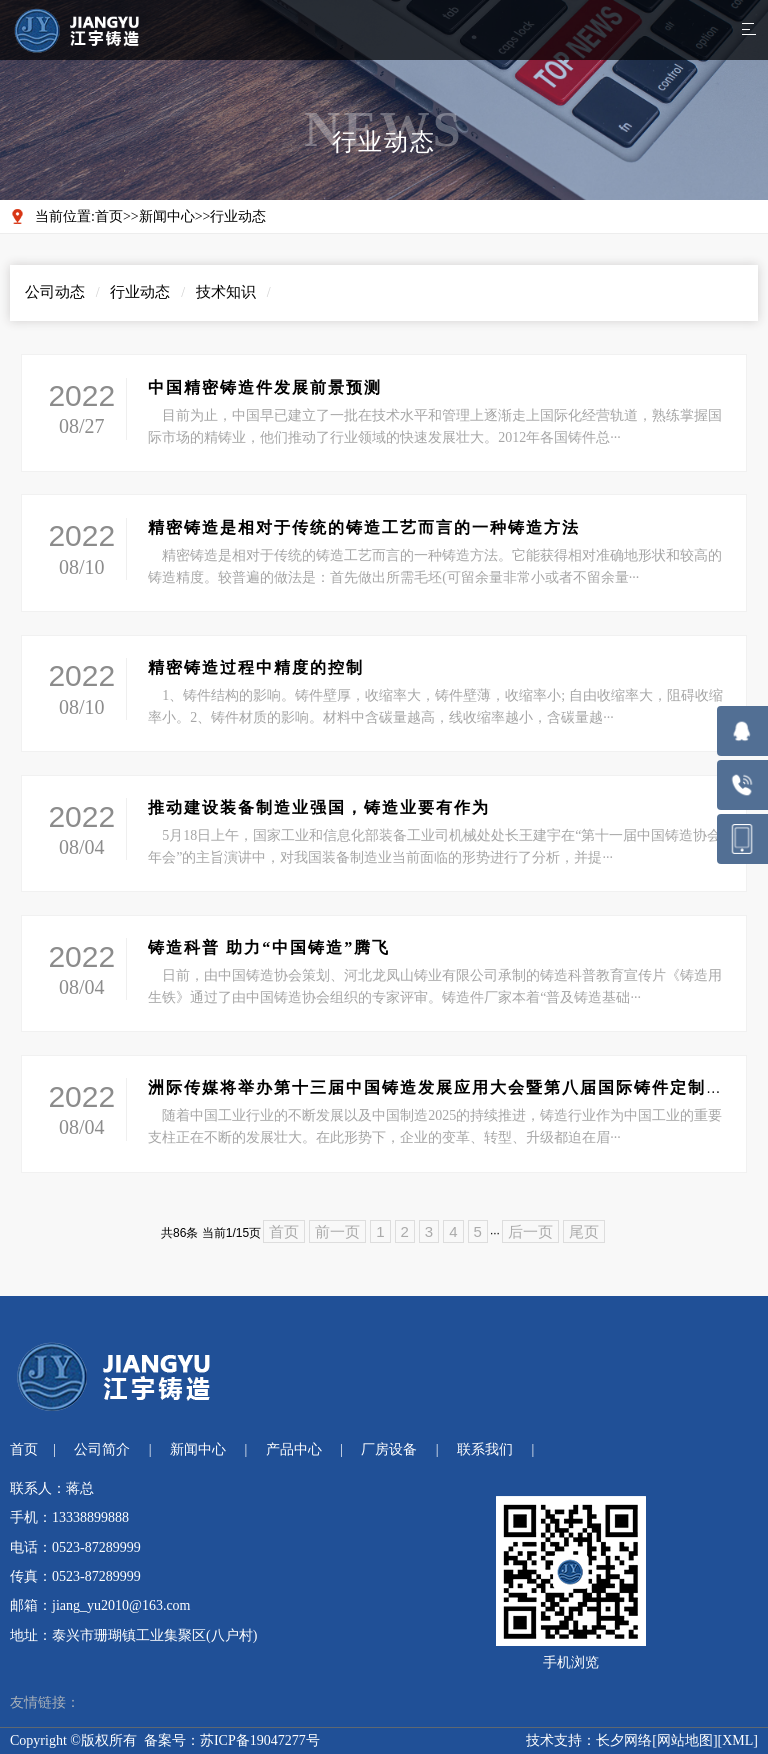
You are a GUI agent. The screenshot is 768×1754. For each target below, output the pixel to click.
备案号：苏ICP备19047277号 (232, 1740)
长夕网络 (624, 1740)
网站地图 (685, 1740)
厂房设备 (389, 1449)
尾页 (584, 1231)
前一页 (337, 1231)
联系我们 (485, 1449)
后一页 (530, 1231)
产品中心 (294, 1449)
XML (737, 1740)
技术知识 (226, 292)
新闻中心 (167, 216)
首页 (109, 216)
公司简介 (102, 1449)
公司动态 (55, 292)
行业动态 (238, 216)
